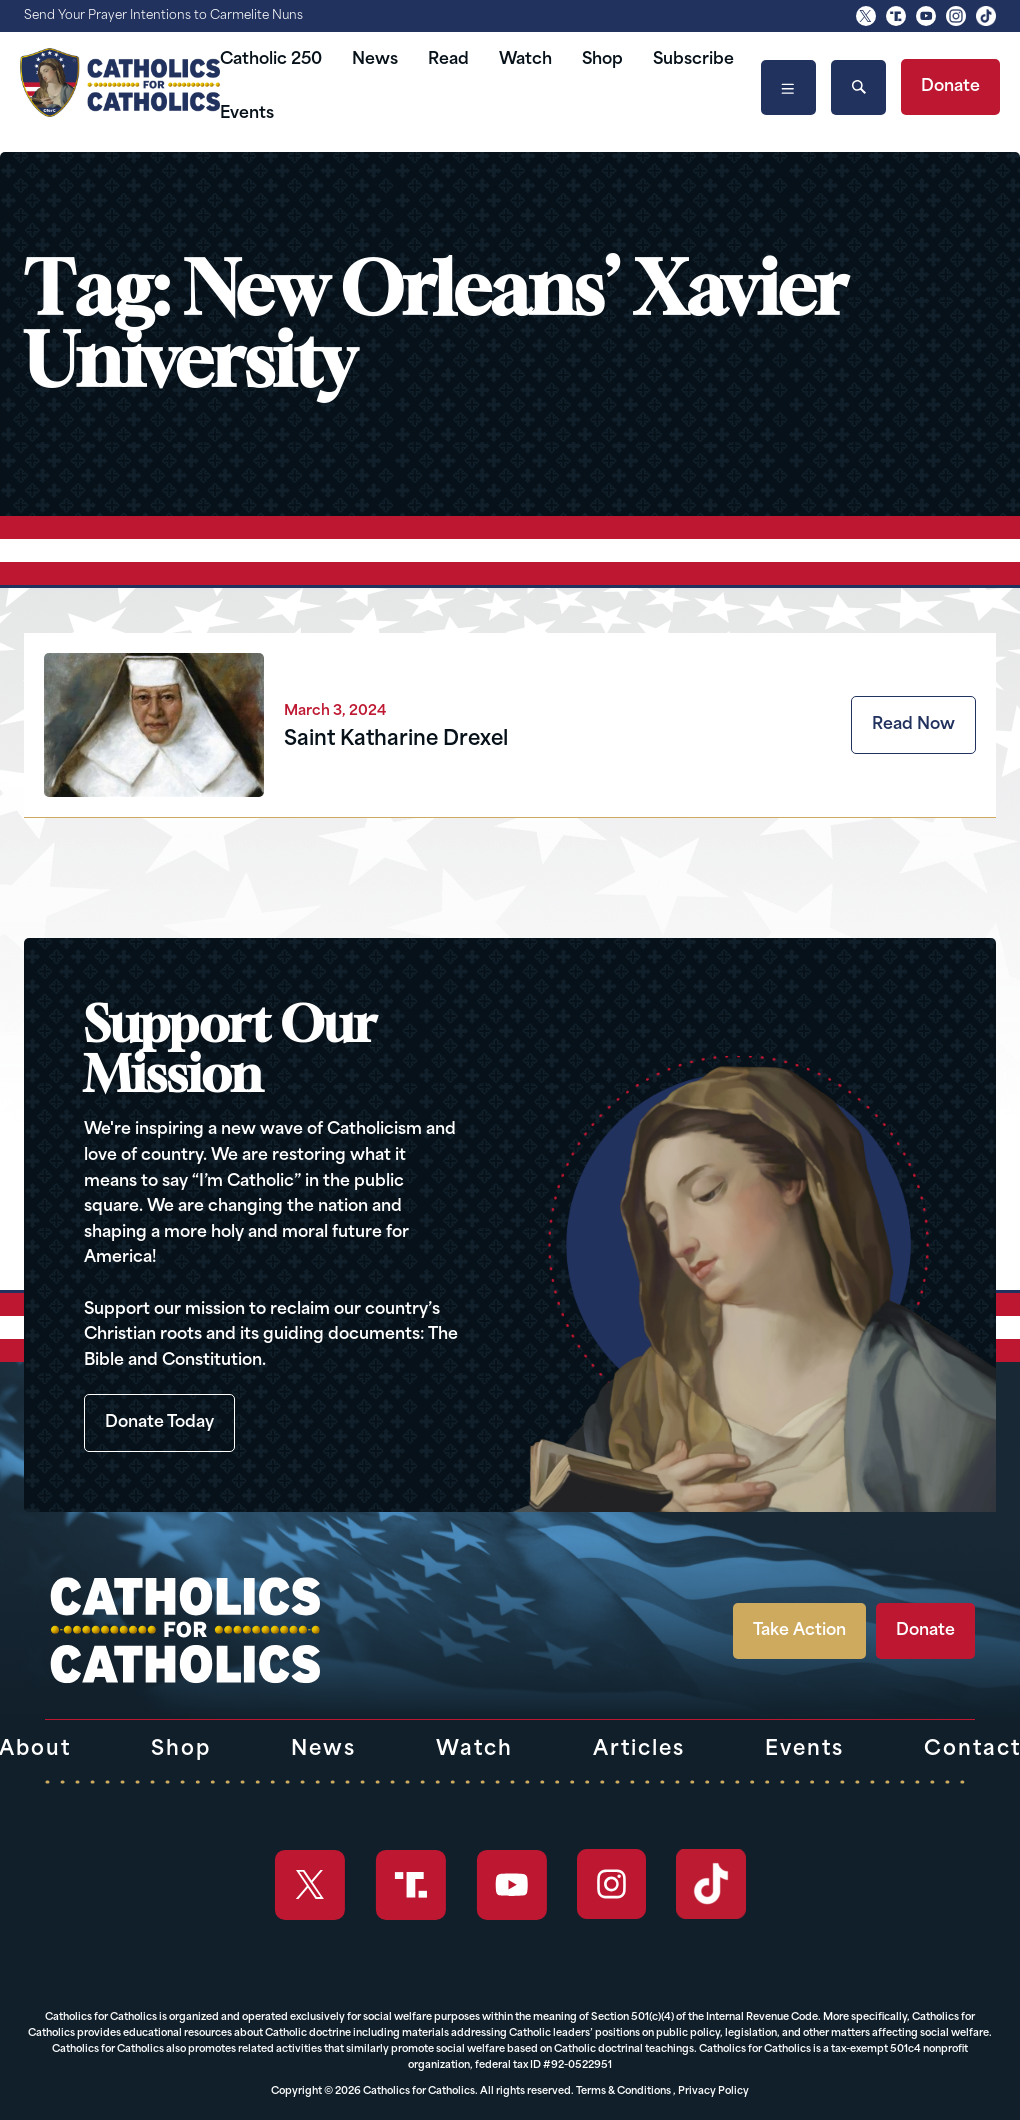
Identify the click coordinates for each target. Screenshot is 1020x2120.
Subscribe (693, 60)
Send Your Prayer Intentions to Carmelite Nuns (163, 16)
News (375, 60)
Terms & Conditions (623, 2091)
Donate (950, 87)
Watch (525, 60)
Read (448, 60)
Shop (602, 60)
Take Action (799, 1631)
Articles (639, 1750)
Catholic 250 (271, 60)
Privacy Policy (713, 2091)
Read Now (913, 725)
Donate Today (159, 1423)
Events (247, 114)
